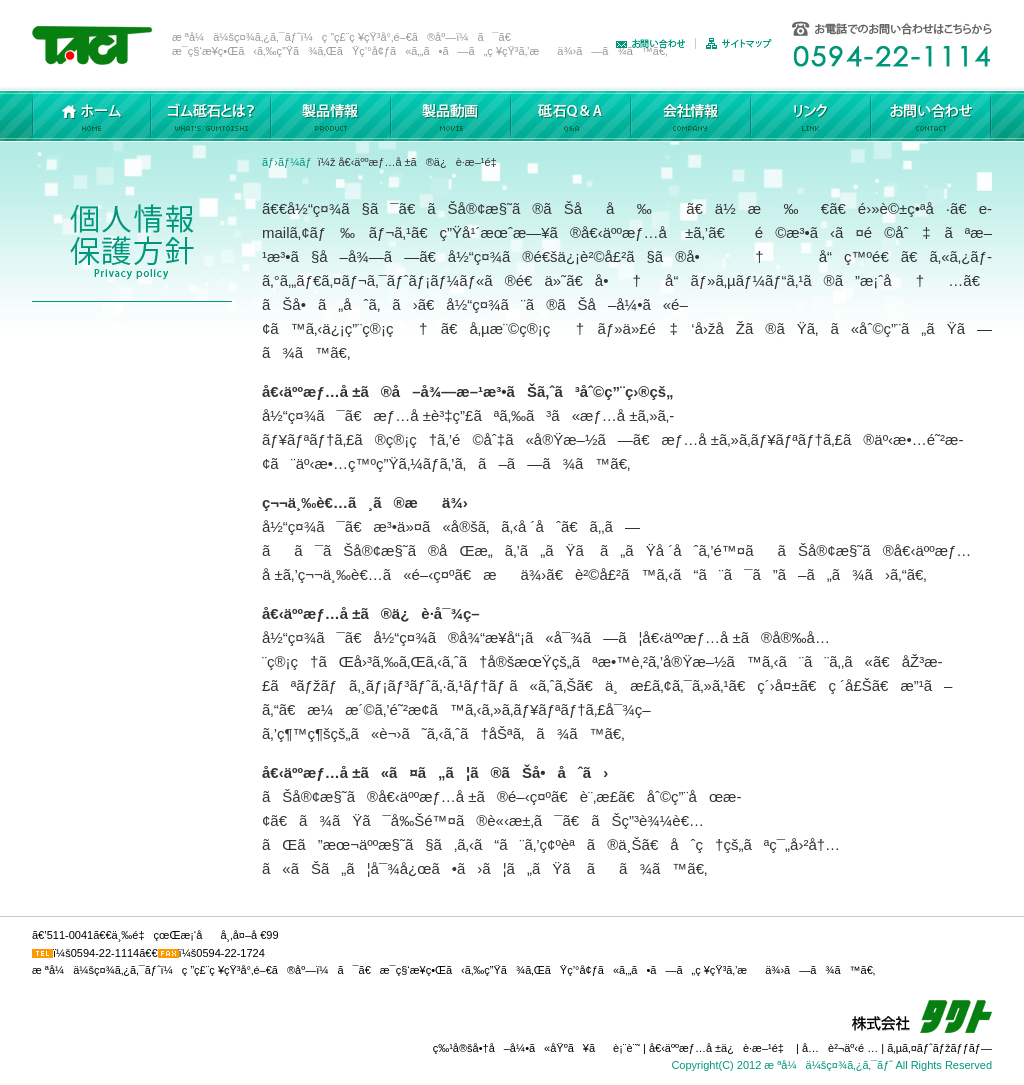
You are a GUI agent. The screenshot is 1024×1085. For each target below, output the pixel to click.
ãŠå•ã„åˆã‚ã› (656, 43)
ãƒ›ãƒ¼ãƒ (288, 162)
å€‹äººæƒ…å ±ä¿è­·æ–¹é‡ (721, 1048)
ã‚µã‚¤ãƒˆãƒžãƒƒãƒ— (744, 43)
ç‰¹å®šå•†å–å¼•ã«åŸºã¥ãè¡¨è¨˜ (536, 1048)
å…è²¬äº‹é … (840, 1048)
